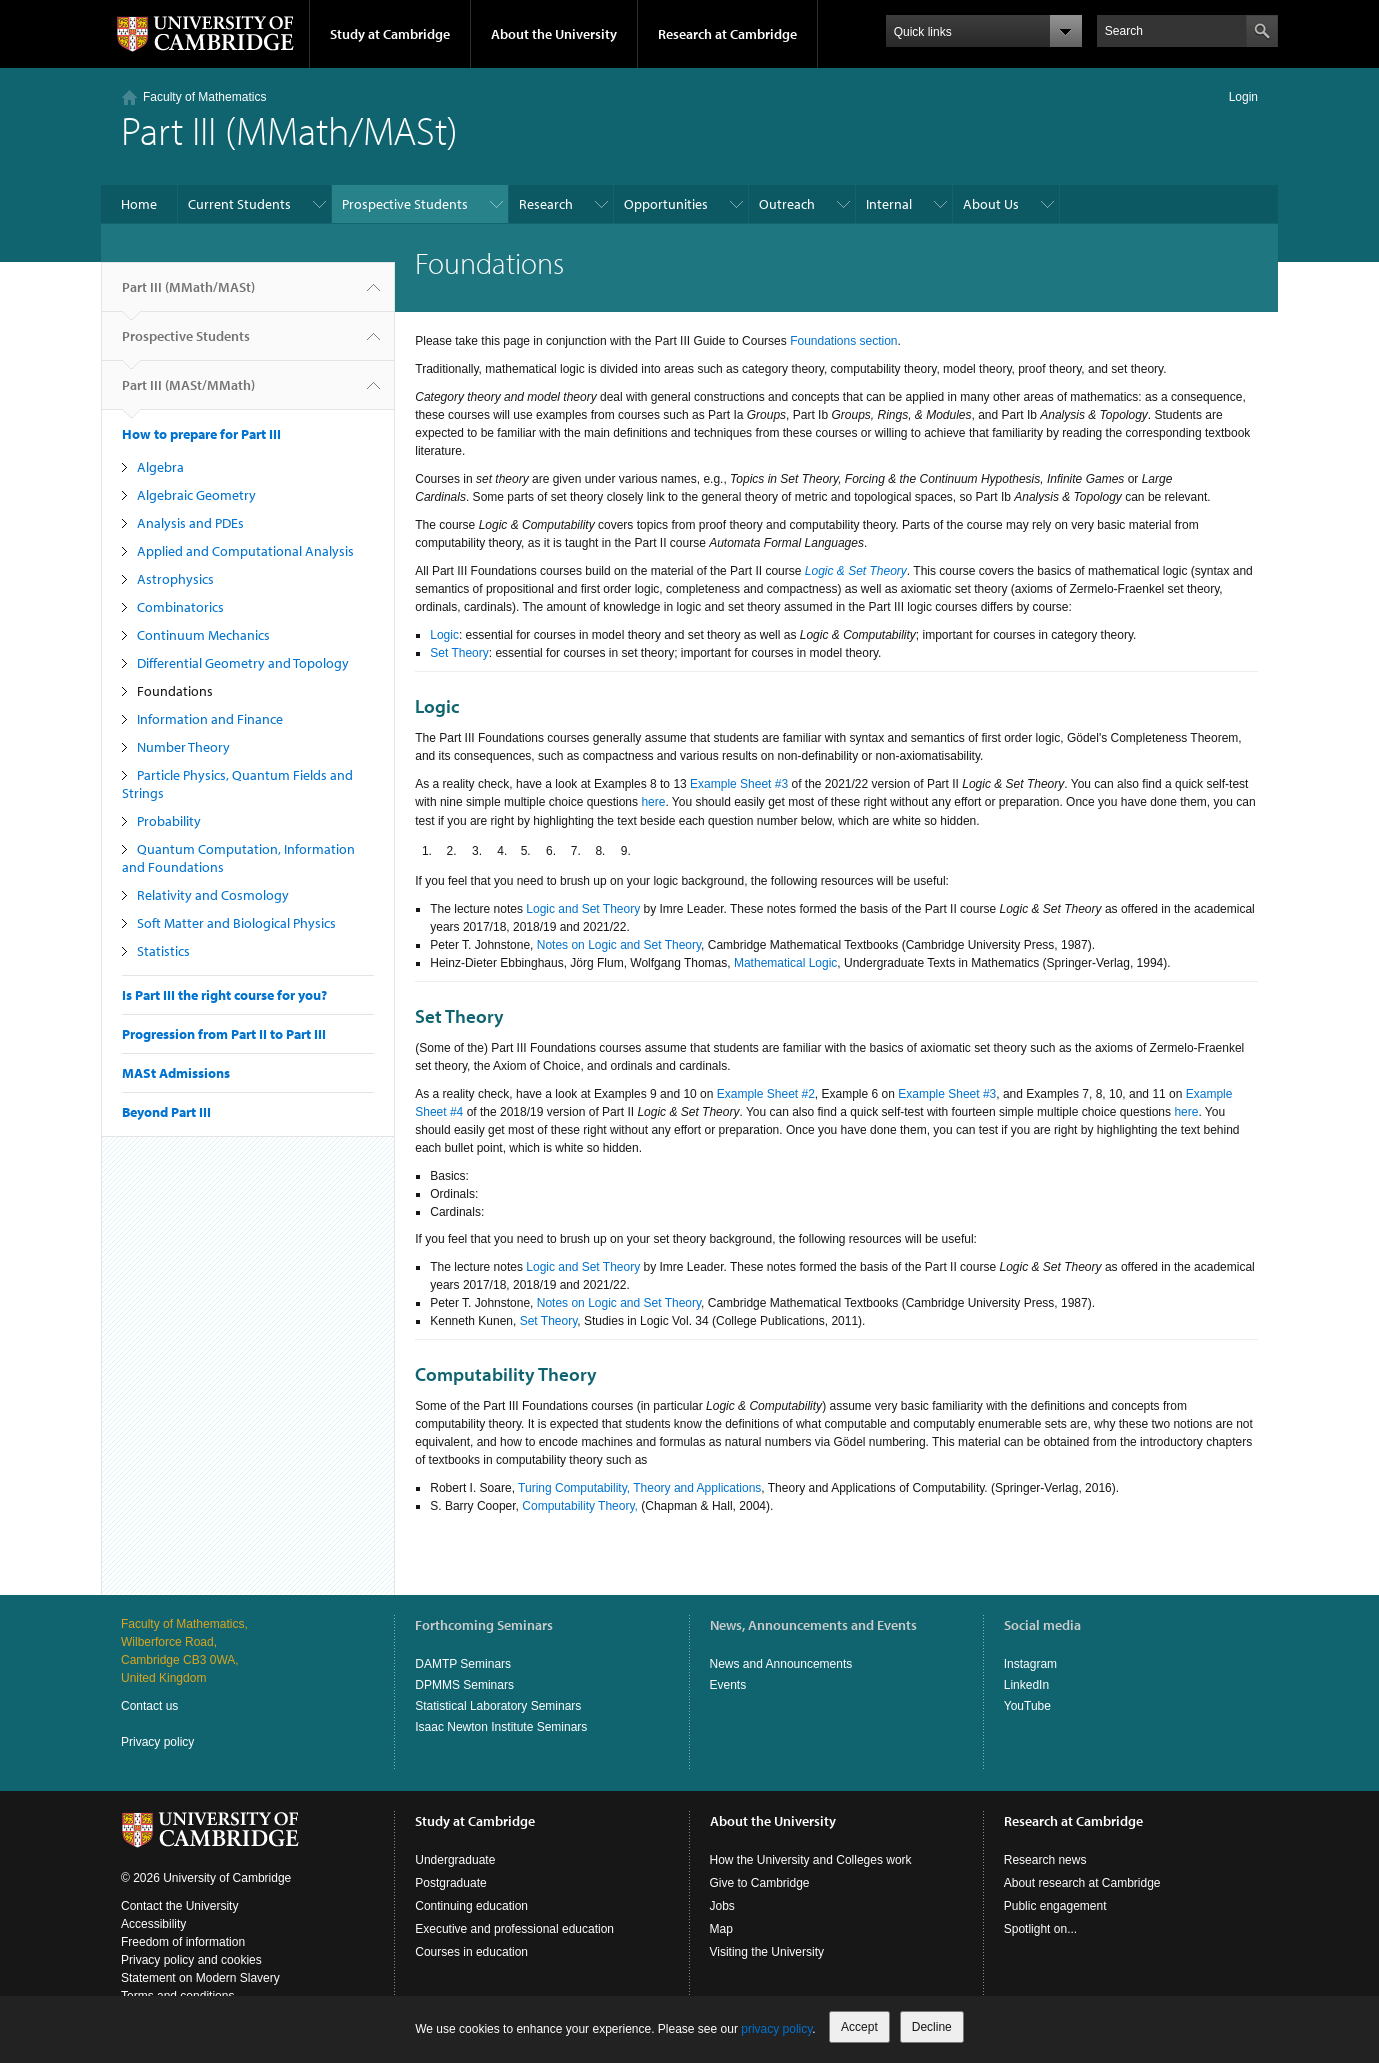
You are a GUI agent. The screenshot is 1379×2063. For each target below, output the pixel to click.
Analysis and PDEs (190, 523)
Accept (859, 2027)
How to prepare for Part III (201, 434)
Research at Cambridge (727, 34)
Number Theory (183, 747)
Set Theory (459, 653)
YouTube (1027, 1706)
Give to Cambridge (760, 1883)
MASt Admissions (176, 1073)
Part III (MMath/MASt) (188, 295)
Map (721, 1929)
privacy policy (776, 2029)
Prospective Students (405, 204)
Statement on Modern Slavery (200, 1978)
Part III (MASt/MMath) (188, 393)
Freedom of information (183, 1942)
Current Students (239, 204)
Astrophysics (175, 579)
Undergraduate (455, 1860)
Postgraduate (450, 1883)
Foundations (175, 691)
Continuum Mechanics (203, 635)
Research (546, 204)
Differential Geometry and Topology (243, 663)
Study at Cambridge (390, 34)
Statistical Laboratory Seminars (498, 1706)
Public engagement (1055, 1906)
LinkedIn (1026, 1685)
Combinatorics (180, 607)
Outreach (787, 204)
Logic (444, 635)
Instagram (1030, 1664)
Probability (169, 821)
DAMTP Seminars (463, 1664)
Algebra (160, 467)
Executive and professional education (514, 1929)
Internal (889, 204)
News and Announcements (781, 1664)
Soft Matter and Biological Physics (236, 923)
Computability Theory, (580, 1506)
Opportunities (666, 204)
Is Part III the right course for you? (224, 995)
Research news (1045, 1860)
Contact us (149, 1706)
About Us (991, 204)
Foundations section (843, 341)
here (653, 802)
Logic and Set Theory (583, 909)
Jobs (722, 1906)
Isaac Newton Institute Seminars (501, 1727)
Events (728, 1685)
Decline (932, 2027)
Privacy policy (157, 1742)
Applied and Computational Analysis (245, 551)
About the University (554, 34)
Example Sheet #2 (766, 1094)
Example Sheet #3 (739, 784)
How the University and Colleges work (811, 1860)
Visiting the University (767, 1952)
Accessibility (153, 1924)
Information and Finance (210, 719)
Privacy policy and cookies (191, 1960)
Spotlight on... (1040, 1929)
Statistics (163, 951)
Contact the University (179, 1906)
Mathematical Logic (785, 963)
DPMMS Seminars (464, 1685)
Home (139, 204)
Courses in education (471, 1952)
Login (1243, 97)
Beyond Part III (166, 1112)
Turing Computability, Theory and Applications (639, 1488)
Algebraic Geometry (196, 495)
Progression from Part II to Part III (224, 1034)
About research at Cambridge (1082, 1883)
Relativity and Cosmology (213, 895)
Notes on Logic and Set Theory (619, 945)
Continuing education (471, 1906)
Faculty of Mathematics (204, 97)
